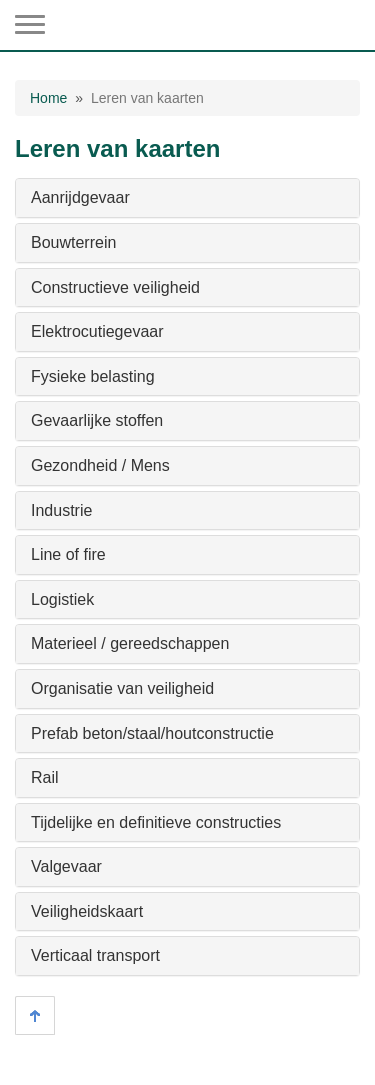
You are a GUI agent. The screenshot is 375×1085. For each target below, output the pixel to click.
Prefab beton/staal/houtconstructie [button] (152, 733)
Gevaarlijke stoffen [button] (97, 420)
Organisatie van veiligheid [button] (122, 688)
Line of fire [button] (68, 554)
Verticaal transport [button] (95, 955)
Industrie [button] (61, 510)
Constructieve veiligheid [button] (115, 287)
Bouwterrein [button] (73, 242)
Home (48, 98)
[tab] (187, 198)
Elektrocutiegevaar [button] (97, 331)
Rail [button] (45, 777)
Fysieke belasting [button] (93, 376)
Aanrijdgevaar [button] (80, 197)
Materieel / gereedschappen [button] (130, 643)
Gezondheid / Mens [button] (100, 465)
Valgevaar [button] (66, 866)
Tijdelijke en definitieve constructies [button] (156, 822)
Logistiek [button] (62, 599)
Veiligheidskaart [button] (87, 911)
